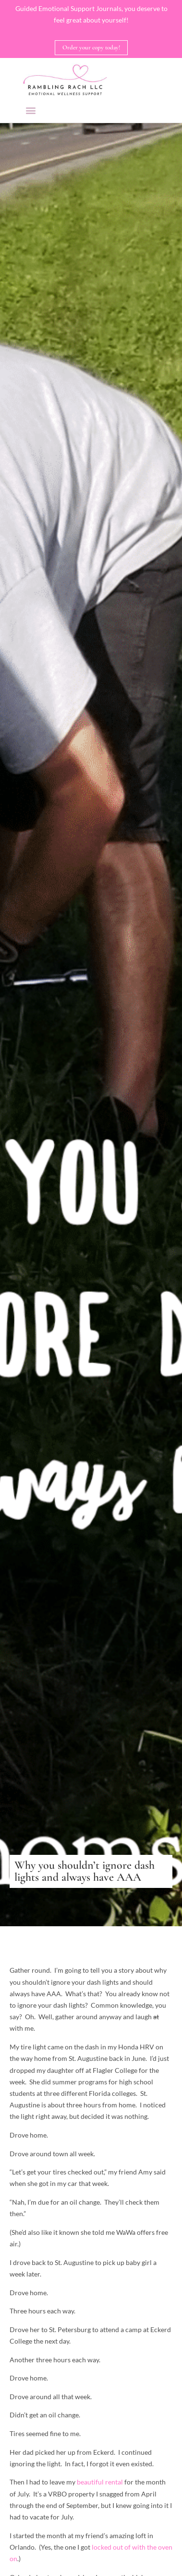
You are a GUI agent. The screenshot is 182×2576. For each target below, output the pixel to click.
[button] (30, 110)
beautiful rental (100, 2482)
